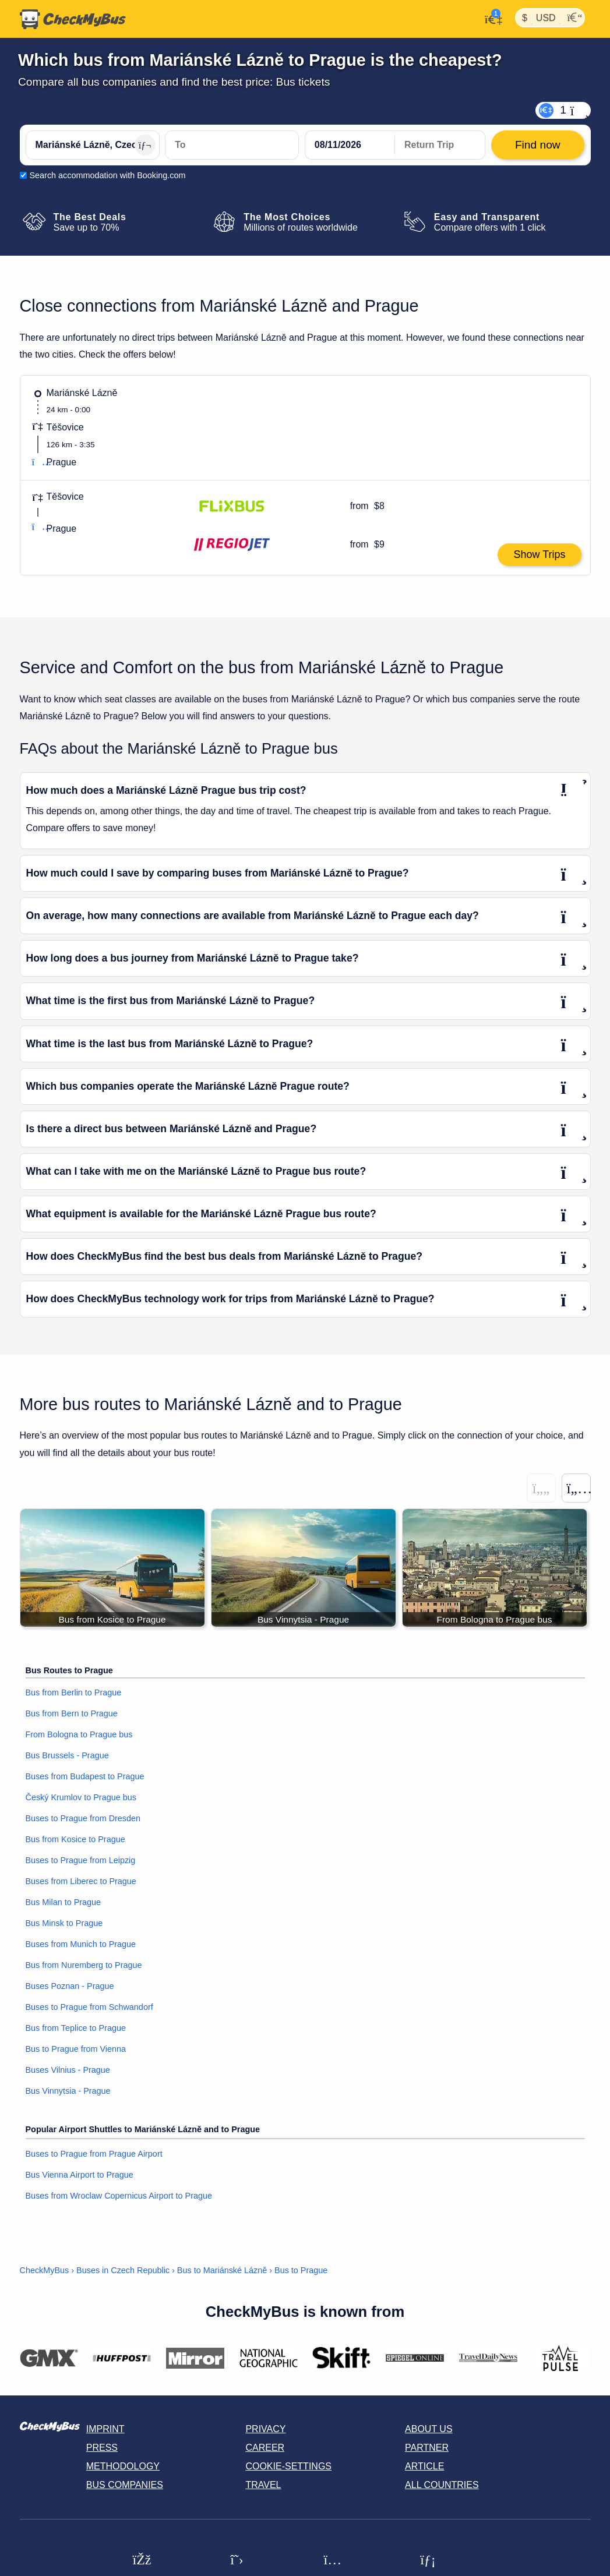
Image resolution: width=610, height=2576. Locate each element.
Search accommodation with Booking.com (108, 175)
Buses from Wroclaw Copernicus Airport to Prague (119, 2195)
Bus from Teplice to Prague (76, 2028)
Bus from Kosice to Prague (75, 1839)
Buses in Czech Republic (123, 2270)
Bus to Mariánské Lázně (222, 2270)
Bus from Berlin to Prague (74, 1693)
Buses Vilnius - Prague (68, 2070)
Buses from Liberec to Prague (81, 1881)
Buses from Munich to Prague (81, 1944)
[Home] (73, 19)
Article (424, 2467)
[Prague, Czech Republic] (231, 145)
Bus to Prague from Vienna (76, 2049)
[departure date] (350, 145)
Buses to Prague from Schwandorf (89, 2007)
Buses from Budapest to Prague (85, 1777)
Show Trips (539, 554)
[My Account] (490, 18)
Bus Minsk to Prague (64, 1923)
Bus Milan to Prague (63, 1902)
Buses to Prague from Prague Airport (94, 2153)
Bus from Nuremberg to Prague (84, 1965)
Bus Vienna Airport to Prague (79, 2174)
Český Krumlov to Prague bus (81, 1798)
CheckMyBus (44, 2270)
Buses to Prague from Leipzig (81, 1860)
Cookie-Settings (288, 2467)
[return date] (440, 145)
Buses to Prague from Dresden (83, 1819)
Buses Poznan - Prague (70, 1986)
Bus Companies (124, 2485)
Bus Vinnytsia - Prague (68, 2091)
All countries (442, 2485)
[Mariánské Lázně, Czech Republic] (92, 145)
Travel (263, 2485)
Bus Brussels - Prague (67, 1756)
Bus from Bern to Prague (72, 1714)
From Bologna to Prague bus (79, 1735)
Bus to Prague (300, 2270)
